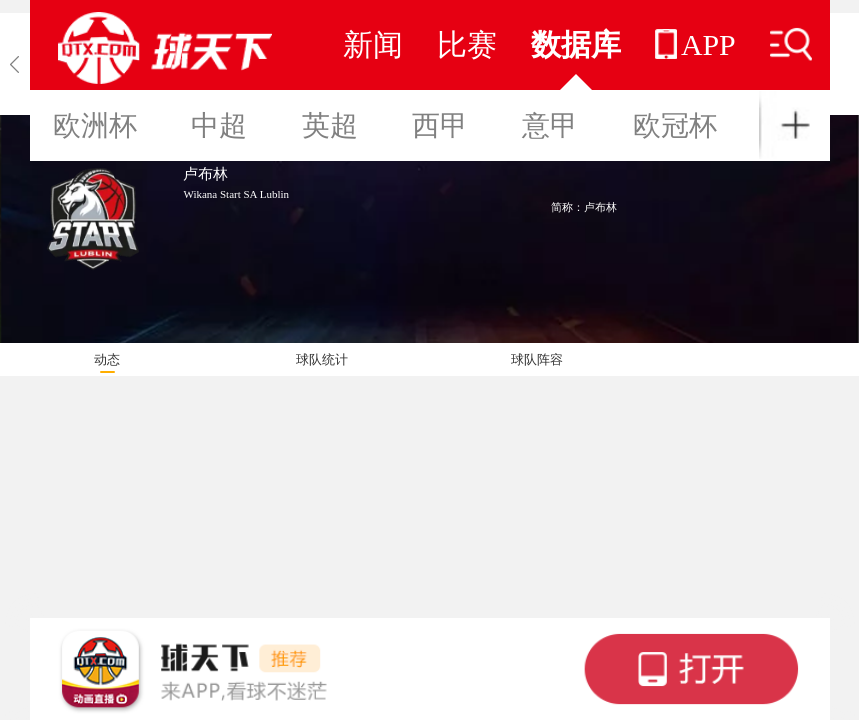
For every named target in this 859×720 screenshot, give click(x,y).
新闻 (373, 44)
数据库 (576, 44)
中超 (219, 125)
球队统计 (322, 359)
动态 (107, 359)
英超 (330, 125)
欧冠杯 (675, 125)
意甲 (550, 125)
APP (695, 44)
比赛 (467, 44)
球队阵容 (537, 359)
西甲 (440, 125)
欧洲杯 (95, 125)
